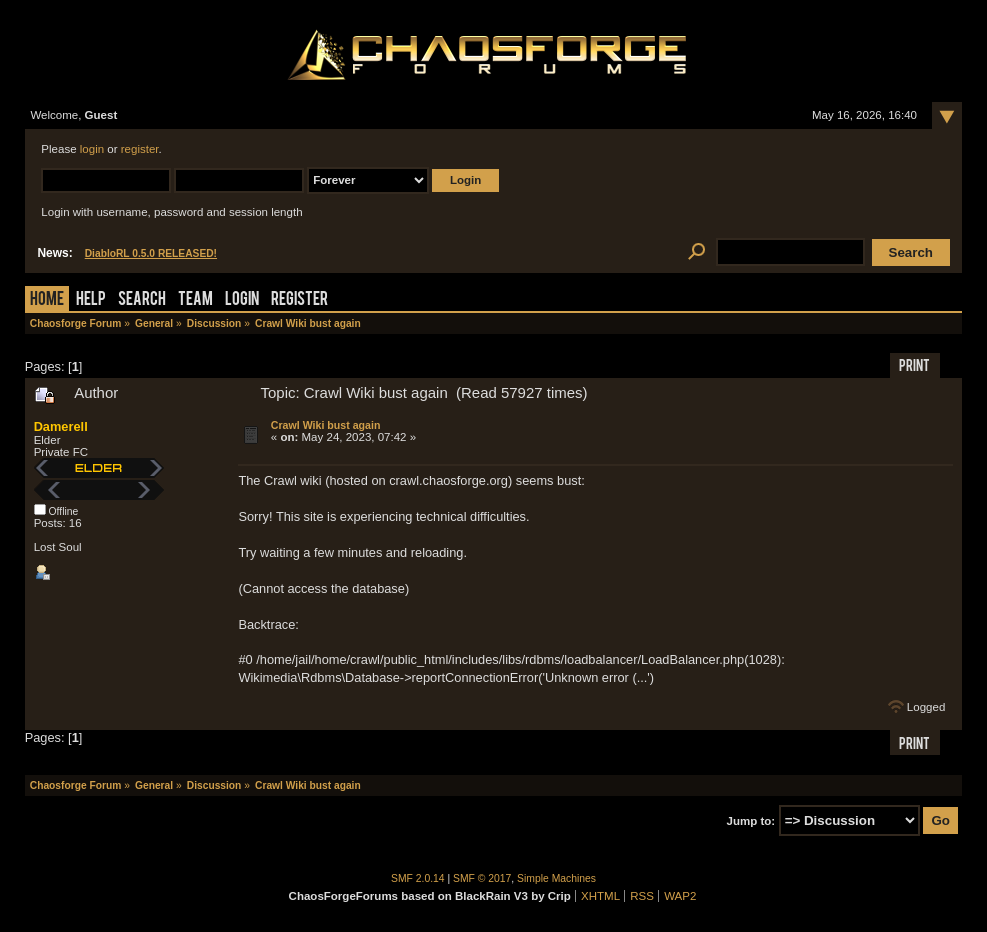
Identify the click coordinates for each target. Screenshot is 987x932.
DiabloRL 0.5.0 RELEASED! (151, 253)
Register (299, 300)
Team (195, 300)
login (92, 149)
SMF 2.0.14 (418, 878)
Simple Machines (556, 878)
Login (242, 300)
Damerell (61, 426)
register (140, 149)
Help (91, 300)
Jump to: (751, 821)
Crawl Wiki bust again (326, 425)
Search (142, 300)
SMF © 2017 (482, 878)
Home (47, 300)
